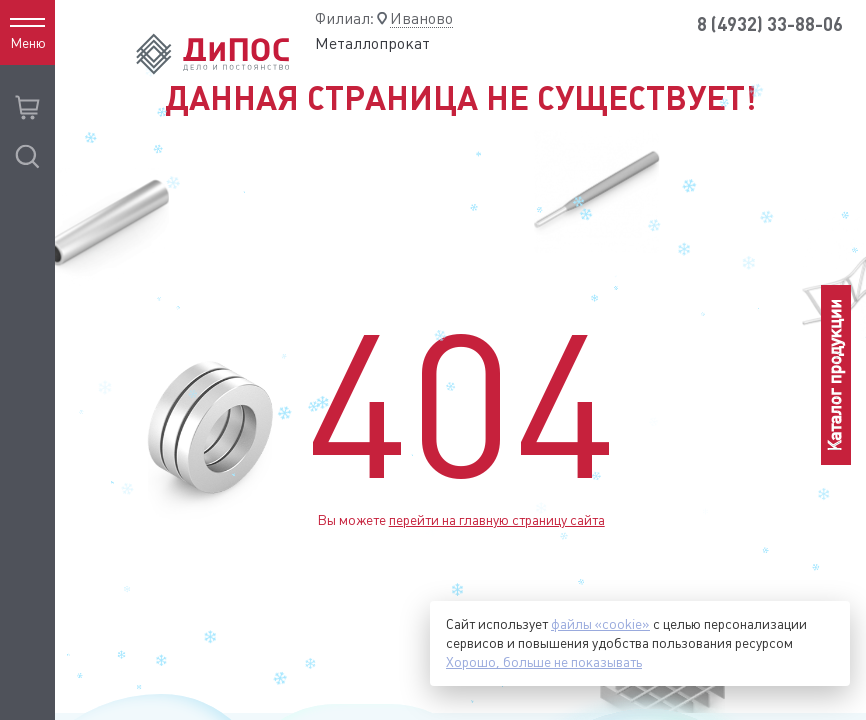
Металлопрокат (372, 43)
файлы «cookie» (600, 624)
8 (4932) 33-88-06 (770, 24)
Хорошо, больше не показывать (544, 662)
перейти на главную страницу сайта (497, 520)
